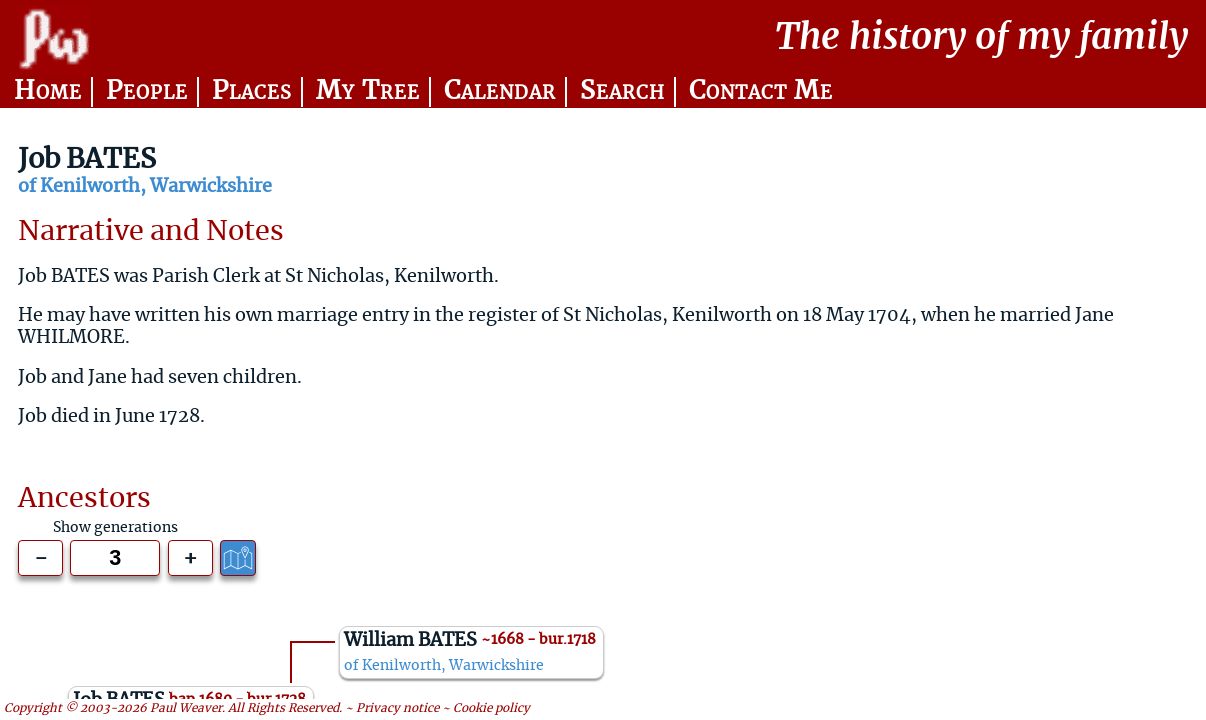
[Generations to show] (115, 558)
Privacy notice (397, 708)
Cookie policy (491, 708)
